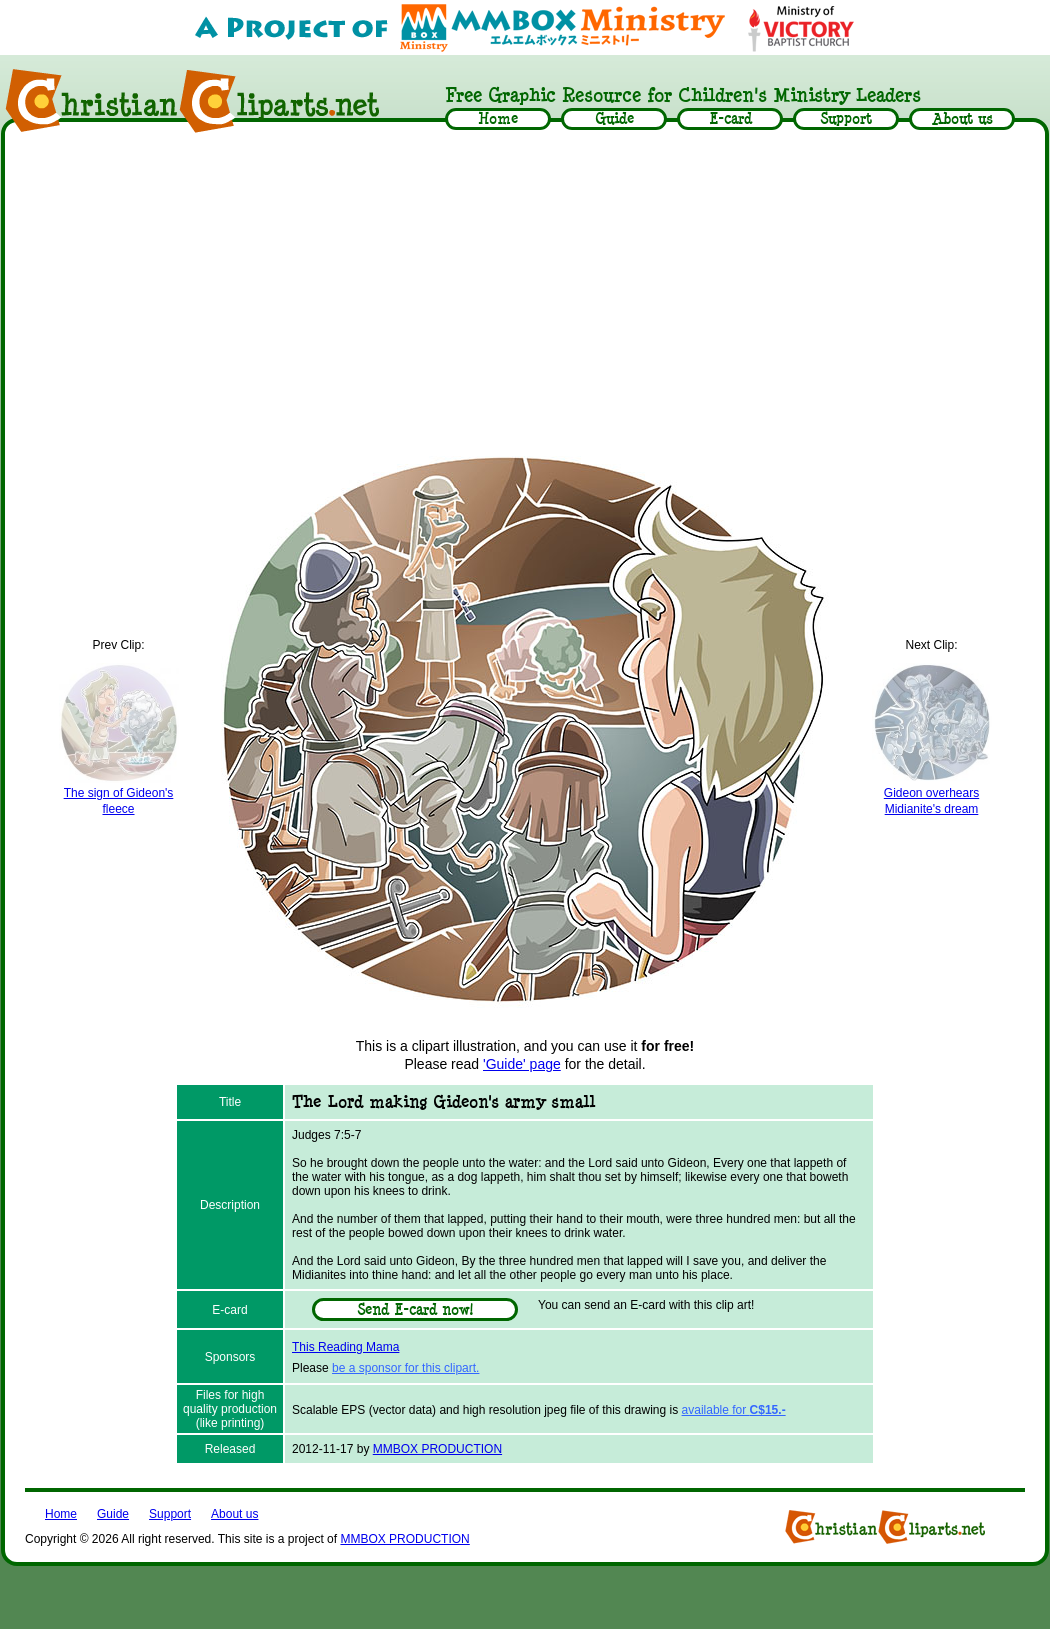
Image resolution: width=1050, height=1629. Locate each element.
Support (170, 1514)
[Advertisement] (525, 292)
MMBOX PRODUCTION (437, 1449)
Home (61, 1514)
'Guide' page (522, 1064)
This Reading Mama (345, 1347)
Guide (113, 1514)
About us (234, 1514)
